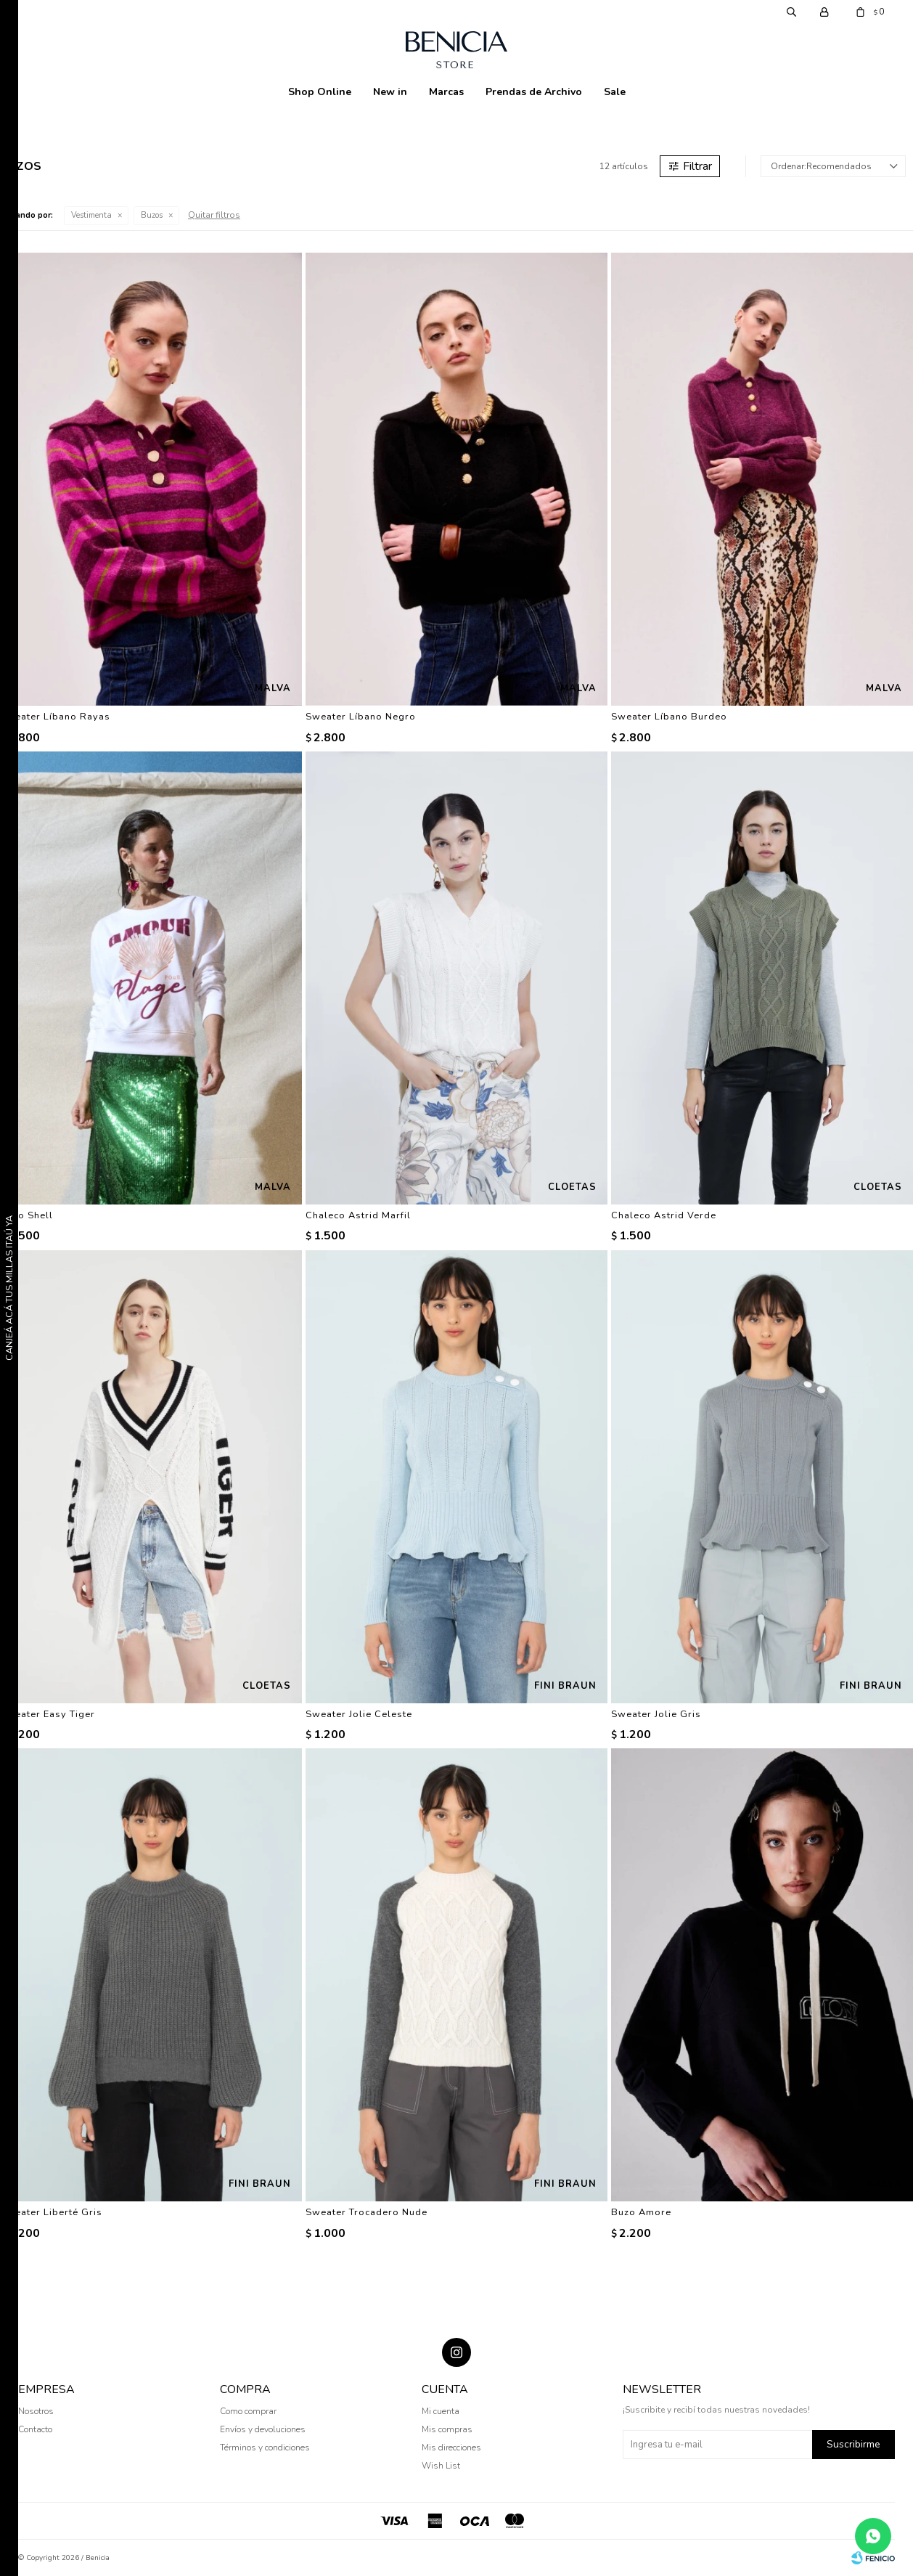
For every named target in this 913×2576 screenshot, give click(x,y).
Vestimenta (91, 215)
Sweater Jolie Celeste (359, 1714)
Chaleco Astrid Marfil (358, 1215)
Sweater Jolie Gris (656, 1714)
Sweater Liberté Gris (51, 2212)
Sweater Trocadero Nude (366, 2212)
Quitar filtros (214, 215)
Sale (615, 92)
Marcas (446, 92)
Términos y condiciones (265, 2447)
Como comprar (248, 2411)
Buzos (152, 215)
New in (390, 92)
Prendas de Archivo (534, 92)
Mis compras (447, 2429)
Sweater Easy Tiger (47, 1714)
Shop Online (319, 92)
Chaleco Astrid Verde (663, 1215)
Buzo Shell (26, 1215)
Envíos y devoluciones (263, 2429)
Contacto (35, 2429)
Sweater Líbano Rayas (55, 716)
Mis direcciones (451, 2447)
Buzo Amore (641, 2212)
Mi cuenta (440, 2411)
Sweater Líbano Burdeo (669, 716)
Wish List (441, 2465)
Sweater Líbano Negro (361, 716)
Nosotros (36, 2411)
